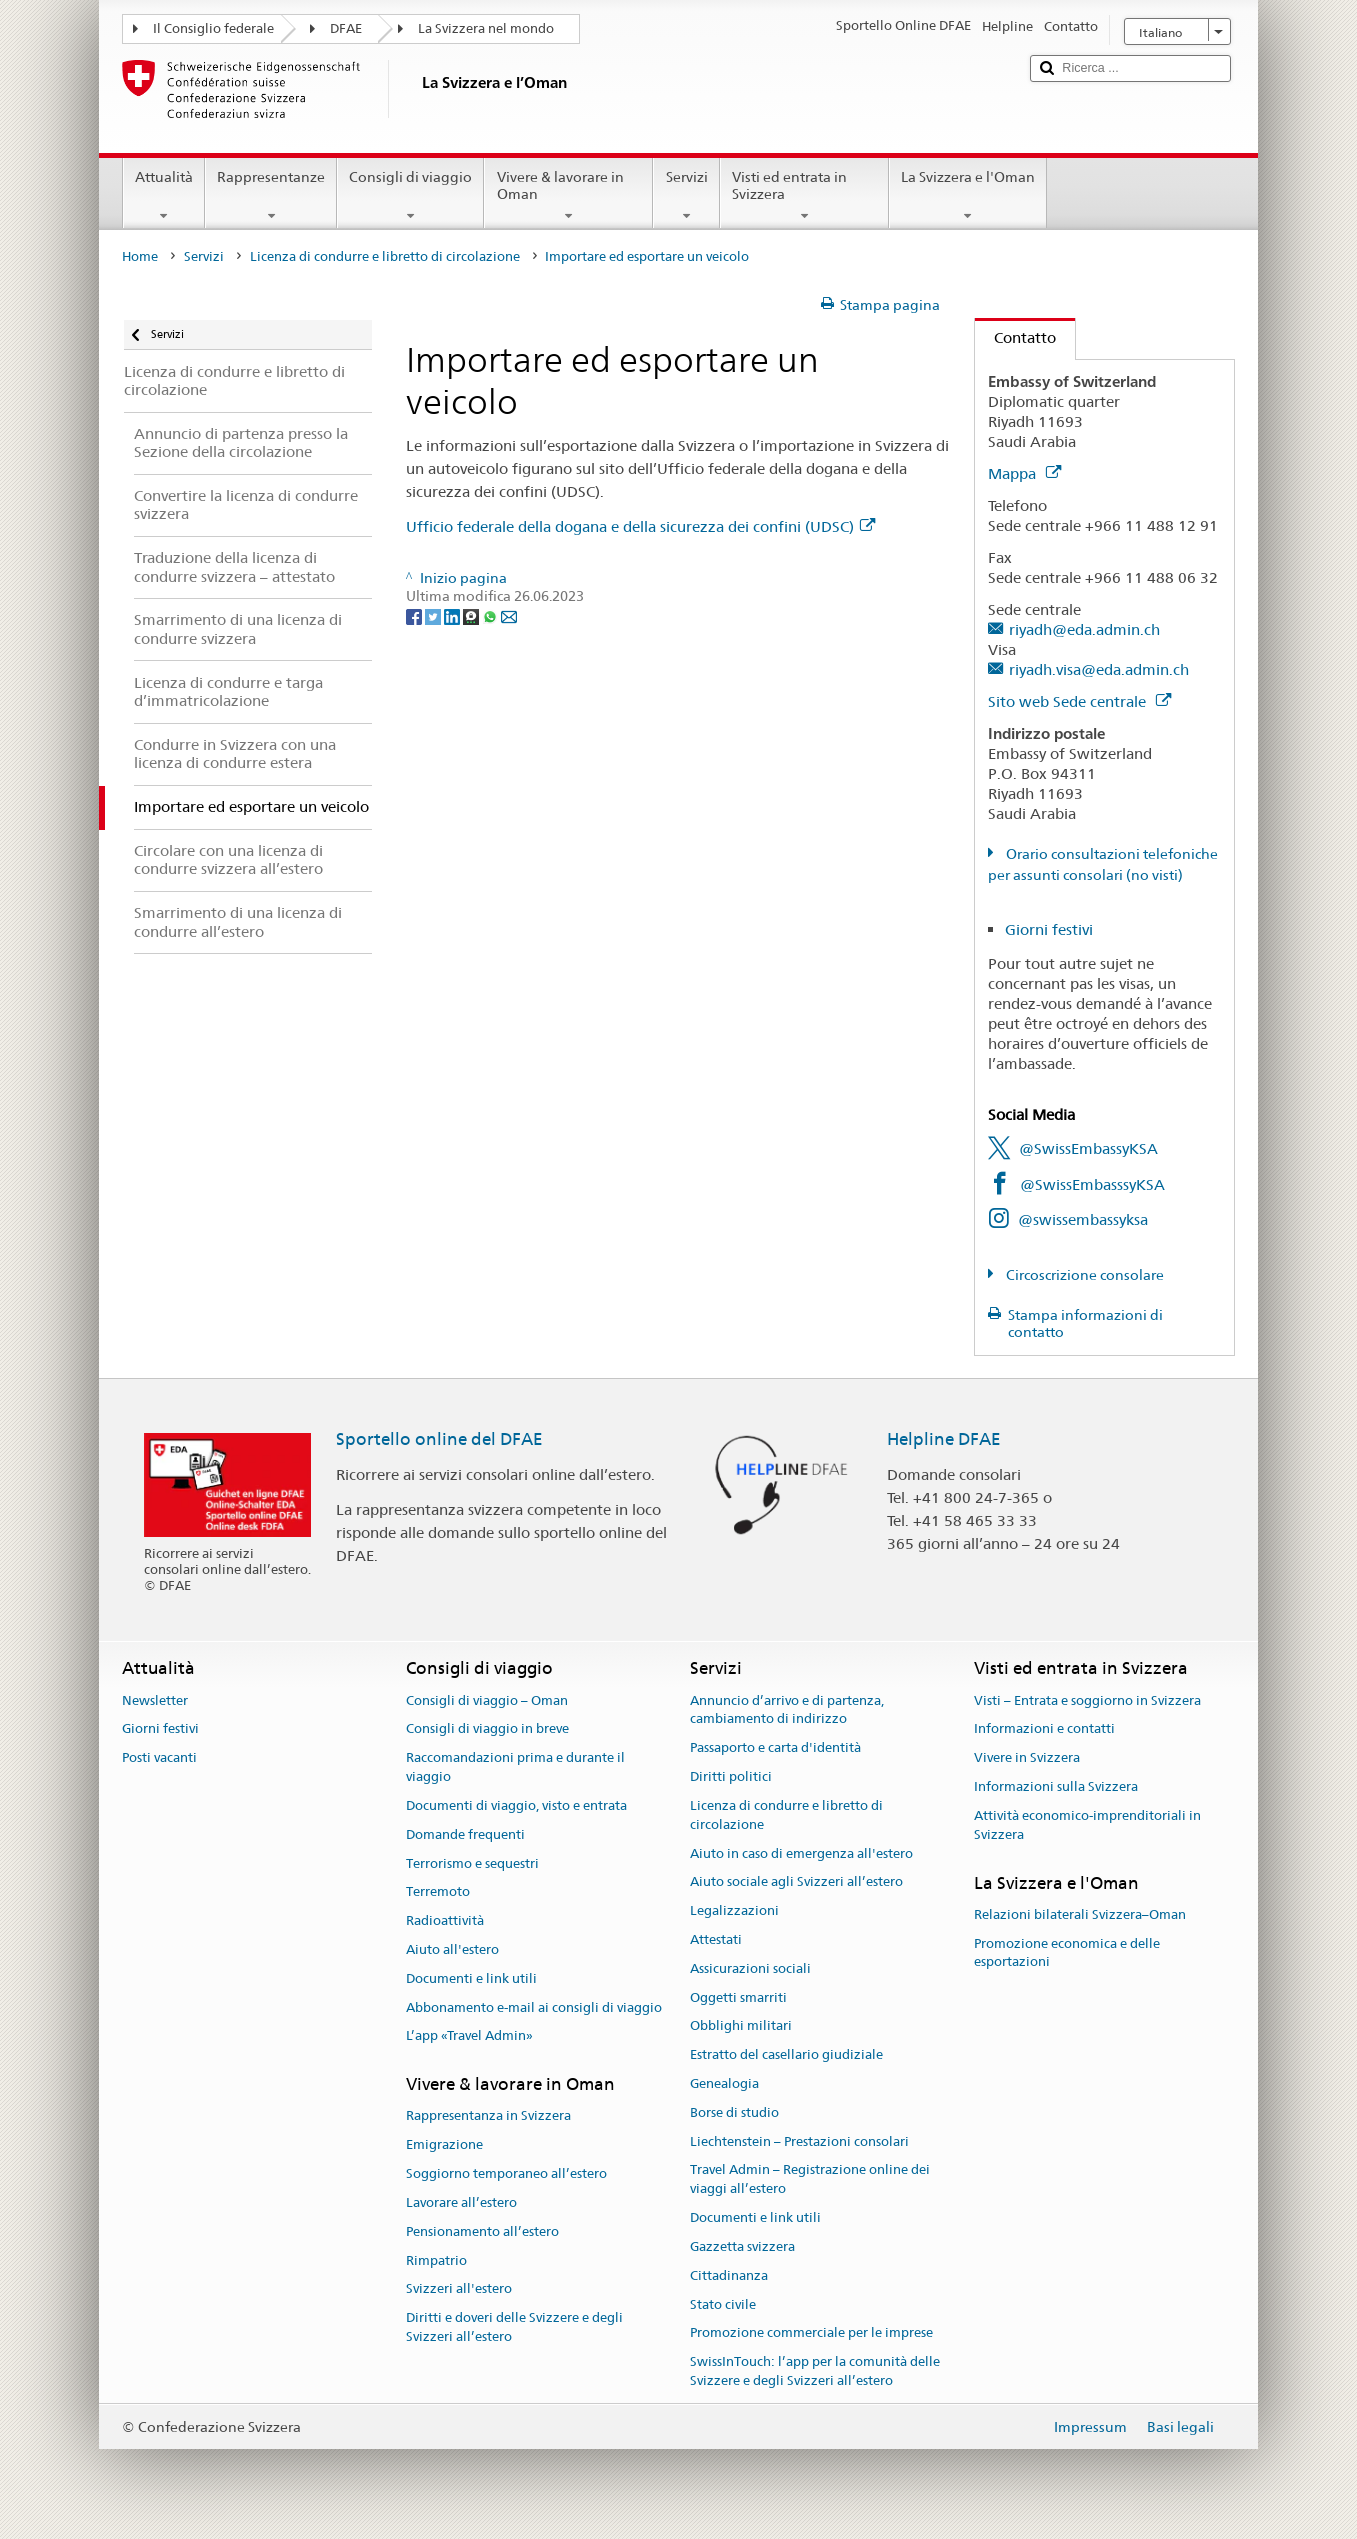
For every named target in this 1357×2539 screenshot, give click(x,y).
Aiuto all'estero (452, 1949)
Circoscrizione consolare (1083, 1275)
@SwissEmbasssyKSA (1092, 1184)
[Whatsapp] (491, 615)
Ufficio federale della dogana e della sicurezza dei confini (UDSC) (640, 526)
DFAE (346, 28)
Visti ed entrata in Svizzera (804, 196)
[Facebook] (415, 615)
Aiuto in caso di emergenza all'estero (801, 1853)
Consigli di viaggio (410, 196)
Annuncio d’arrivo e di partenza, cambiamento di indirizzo (787, 1710)
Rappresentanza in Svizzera (488, 2116)
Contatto (1015, 337)
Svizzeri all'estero (459, 2289)
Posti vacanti (159, 1758)
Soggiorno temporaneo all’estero (506, 2173)
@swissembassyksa (1083, 1219)
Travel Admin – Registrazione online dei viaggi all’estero (810, 2180)
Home (140, 256)
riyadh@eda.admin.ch (1084, 629)
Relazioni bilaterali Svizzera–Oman (1080, 1914)
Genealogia (724, 2083)
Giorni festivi (1049, 929)
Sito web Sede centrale (1079, 701)
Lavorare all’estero (461, 2202)
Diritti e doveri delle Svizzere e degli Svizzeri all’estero (514, 2327)
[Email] (509, 615)
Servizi (686, 196)
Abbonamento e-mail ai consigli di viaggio (534, 2007)
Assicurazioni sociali (750, 1968)
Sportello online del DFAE (439, 1439)
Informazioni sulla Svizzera (1056, 1786)
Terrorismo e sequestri (472, 1863)
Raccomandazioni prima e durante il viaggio (515, 1768)
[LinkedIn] (453, 615)
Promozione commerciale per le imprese (811, 2333)
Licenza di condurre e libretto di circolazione (385, 256)
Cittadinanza (729, 2275)
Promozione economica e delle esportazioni (1067, 1953)
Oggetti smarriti (738, 1997)
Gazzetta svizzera (742, 2246)
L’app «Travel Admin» (469, 2036)
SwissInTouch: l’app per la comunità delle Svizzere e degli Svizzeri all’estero (815, 2371)
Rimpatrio (436, 2260)
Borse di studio (734, 2112)
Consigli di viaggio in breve (487, 1729)
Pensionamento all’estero (482, 2231)
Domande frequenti (465, 1834)
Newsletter (155, 1700)
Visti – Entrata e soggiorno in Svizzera (1087, 1700)
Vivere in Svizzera (1027, 1758)
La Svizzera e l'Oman (968, 196)
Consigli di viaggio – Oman (487, 1700)
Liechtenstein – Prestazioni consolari (799, 2141)
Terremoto (438, 1892)
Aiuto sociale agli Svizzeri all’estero (796, 1882)
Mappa (1024, 473)
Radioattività (445, 1920)
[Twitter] (434, 615)
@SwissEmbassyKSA (1088, 1148)
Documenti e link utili (471, 1978)
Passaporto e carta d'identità (775, 1748)
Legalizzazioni (734, 1910)
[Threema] (472, 615)
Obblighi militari (741, 2026)
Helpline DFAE (944, 1439)
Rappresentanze (271, 196)
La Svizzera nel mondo (486, 28)
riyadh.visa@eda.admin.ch (1099, 669)
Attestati (716, 1939)
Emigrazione (444, 2145)
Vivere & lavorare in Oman (568, 196)
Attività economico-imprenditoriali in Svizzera (1087, 1825)
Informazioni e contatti (1044, 1729)
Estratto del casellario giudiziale (786, 2054)
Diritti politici (731, 1776)
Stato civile (723, 2304)
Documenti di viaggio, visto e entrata (516, 1805)
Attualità (164, 196)
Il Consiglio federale (213, 28)
